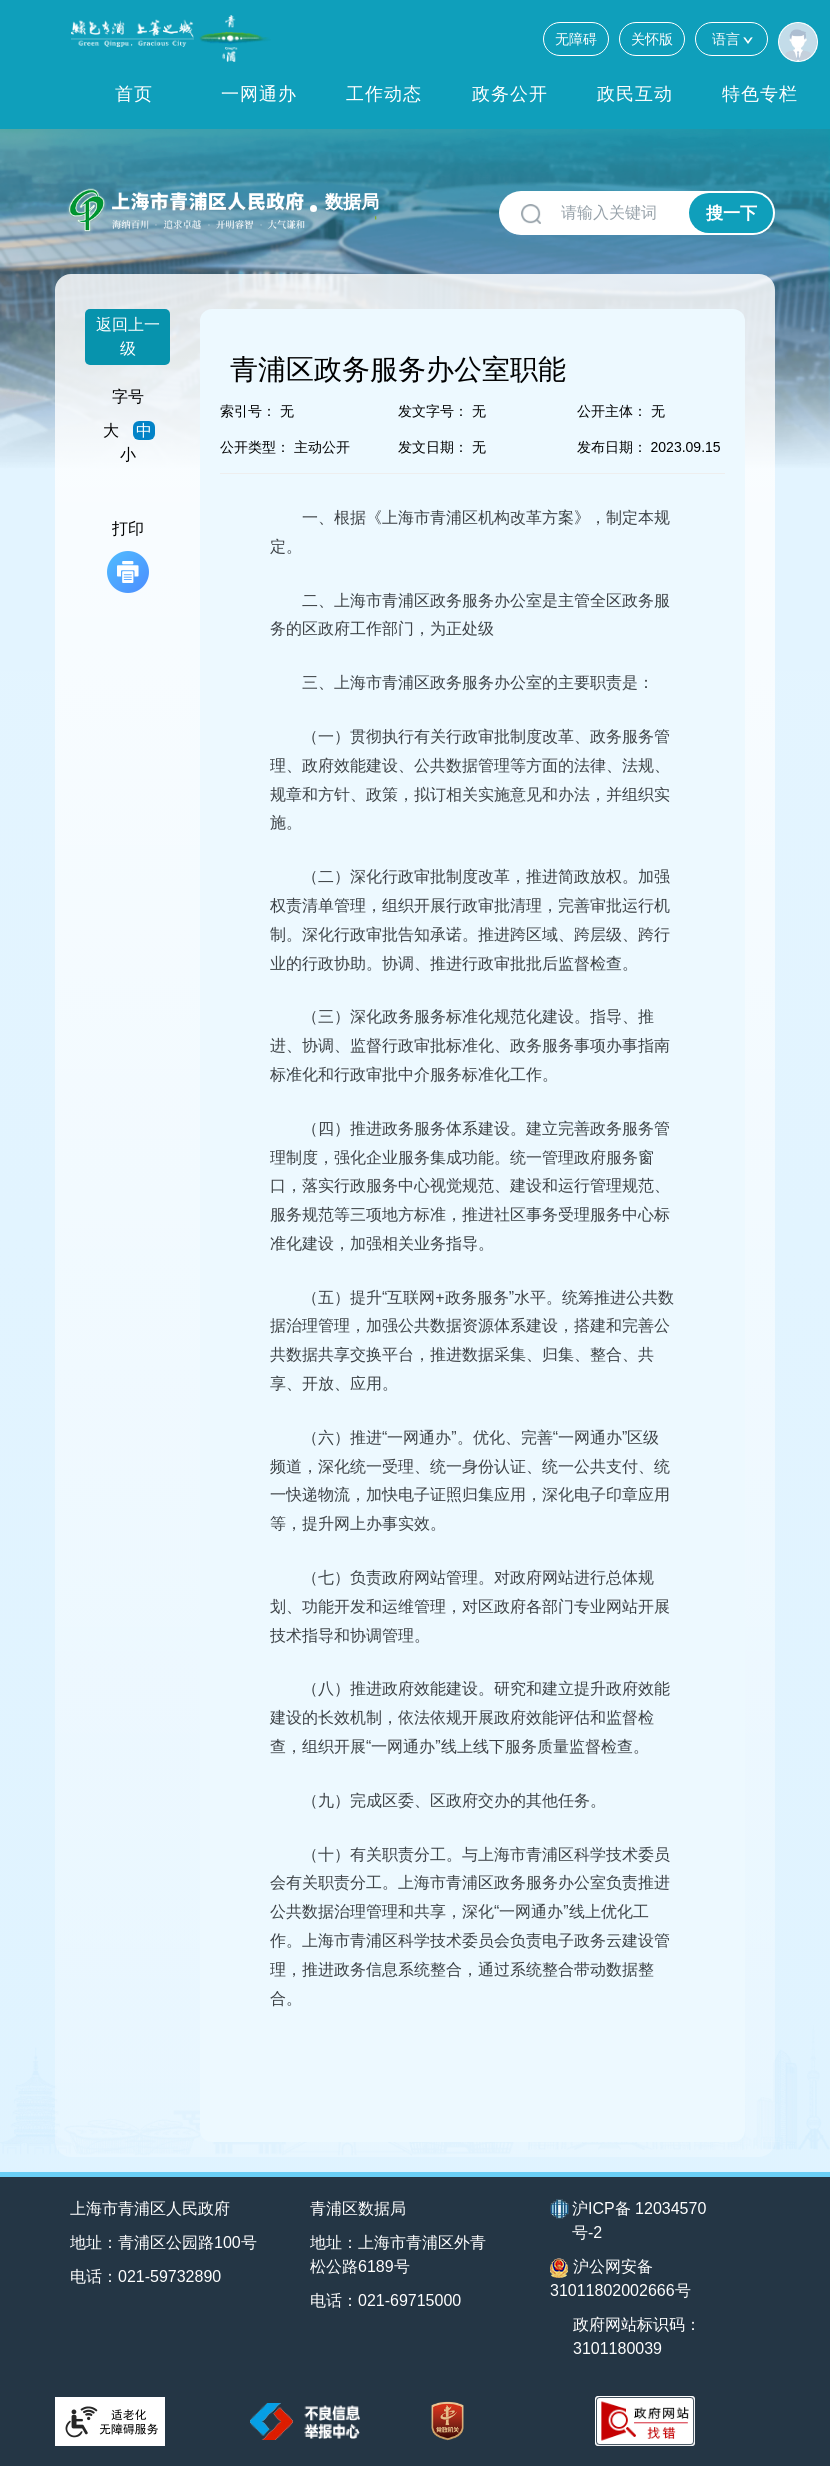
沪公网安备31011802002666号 (620, 2278)
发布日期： (612, 447)
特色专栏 (760, 94)
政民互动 (635, 94)
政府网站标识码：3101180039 (637, 2336)
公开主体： (612, 411)
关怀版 (652, 39)
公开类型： (255, 447)
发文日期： (433, 447)
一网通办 (259, 94)
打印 (128, 556)
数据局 (352, 202)
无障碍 (576, 39)
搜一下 (731, 213)
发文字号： (433, 411)
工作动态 (384, 94)
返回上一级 (128, 336)
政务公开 (510, 94)
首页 (134, 94)
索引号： (248, 411)
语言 (731, 38)
